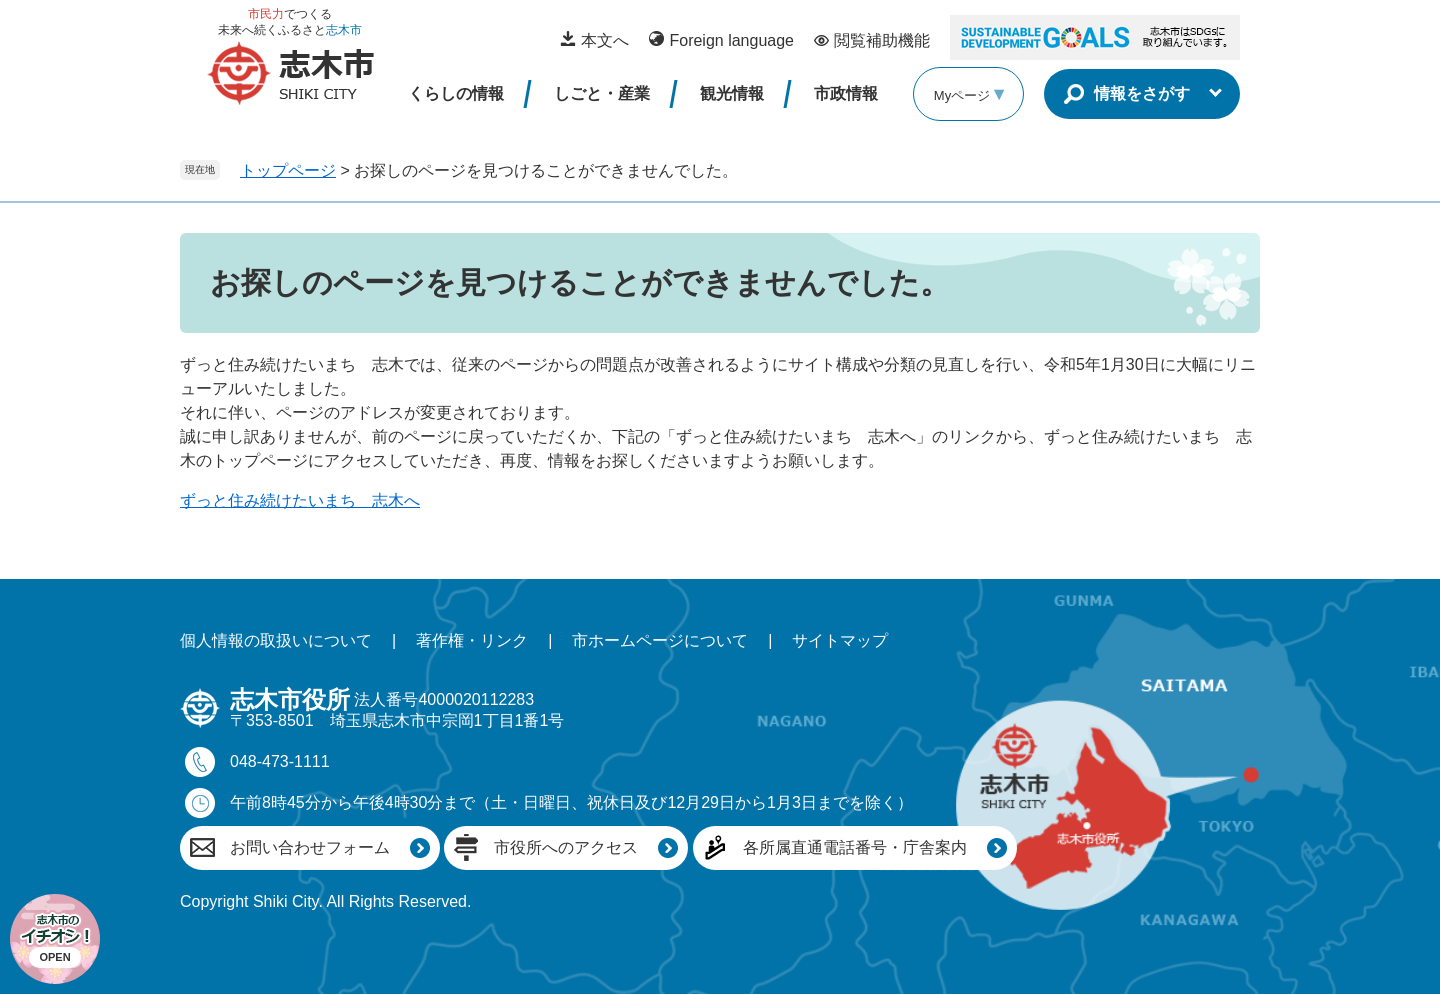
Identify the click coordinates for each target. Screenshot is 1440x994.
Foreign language (731, 40)
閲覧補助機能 (882, 40)
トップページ (288, 170)
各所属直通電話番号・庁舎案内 (855, 847)
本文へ (605, 40)
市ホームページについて (660, 640)
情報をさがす (1142, 93)
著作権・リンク (472, 640)
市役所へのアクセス (566, 847)
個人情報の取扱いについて (276, 640)
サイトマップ (840, 640)
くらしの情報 (456, 93)
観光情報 (732, 93)
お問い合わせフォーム (310, 847)
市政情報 (846, 93)
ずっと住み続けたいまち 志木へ (300, 500)
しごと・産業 (602, 93)
